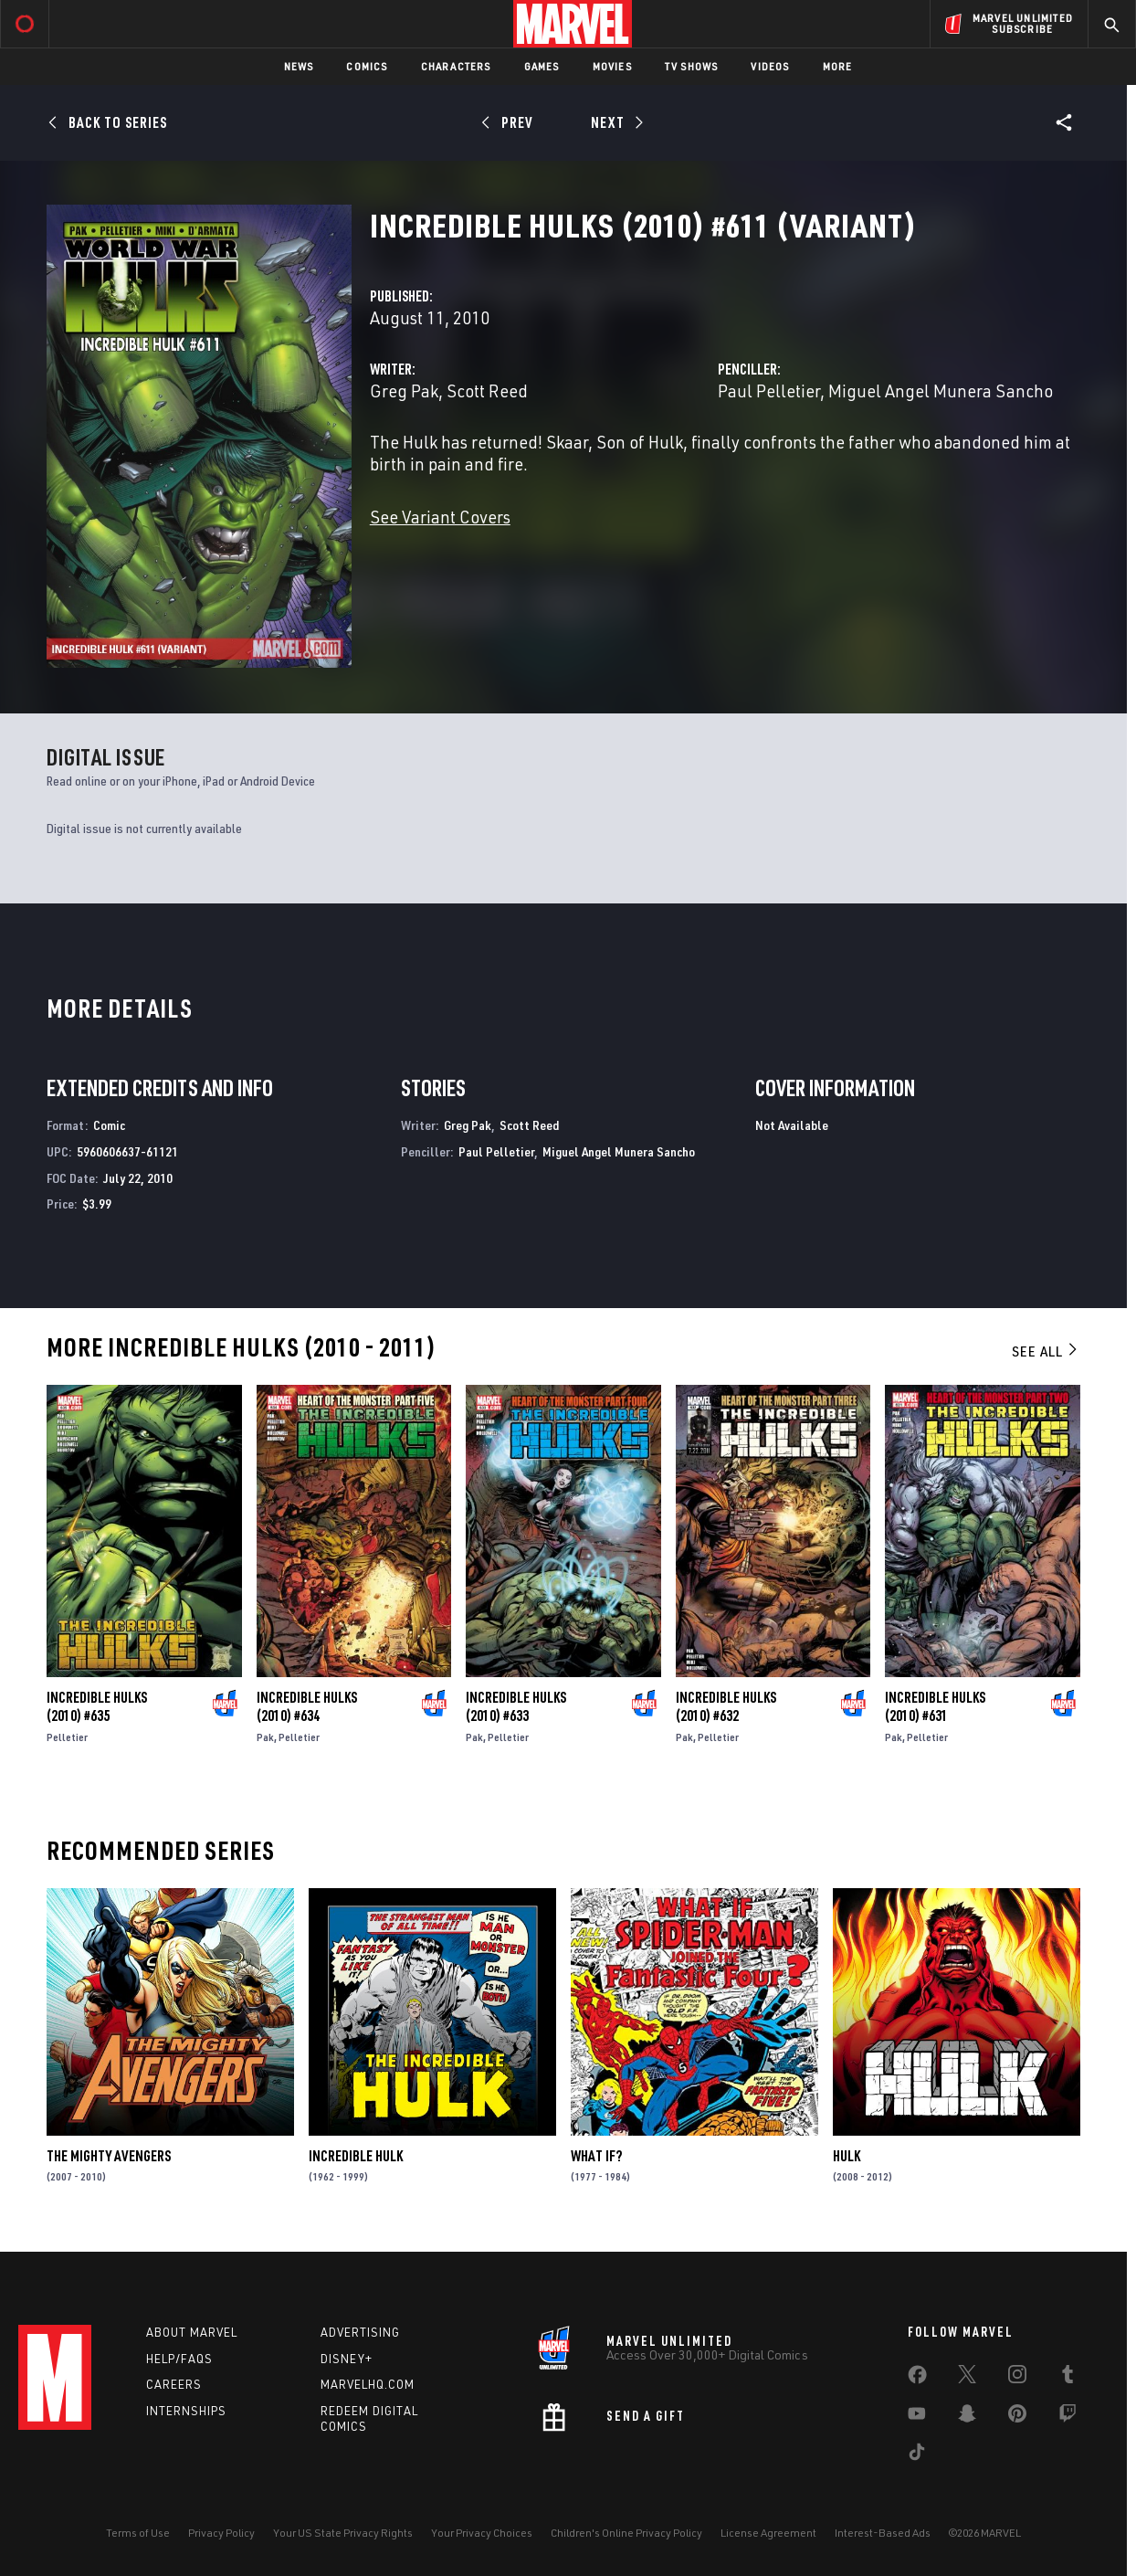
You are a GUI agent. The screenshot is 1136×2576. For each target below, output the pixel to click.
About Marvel (191, 2332)
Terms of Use (138, 2532)
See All (1045, 1351)
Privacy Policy (221, 2532)
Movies (612, 66)
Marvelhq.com (368, 2384)
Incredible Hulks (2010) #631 (935, 1706)
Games (542, 66)
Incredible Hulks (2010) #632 (726, 1706)
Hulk (846, 2156)
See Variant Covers (440, 516)
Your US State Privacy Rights (343, 2532)
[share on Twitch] (1067, 2417)
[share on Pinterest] (1017, 2417)
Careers (174, 2384)
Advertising (360, 2332)
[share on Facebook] (917, 2379)
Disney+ (347, 2358)
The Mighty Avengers (109, 2156)
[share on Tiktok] (917, 2455)
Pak (265, 1737)
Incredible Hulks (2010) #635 (97, 1706)
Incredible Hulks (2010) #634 (307, 1706)
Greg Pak (404, 390)
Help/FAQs (179, 2358)
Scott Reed (487, 390)
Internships (186, 2410)
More (838, 66)
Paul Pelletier (769, 390)
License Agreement (768, 2532)
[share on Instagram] (1017, 2378)
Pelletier (67, 1737)
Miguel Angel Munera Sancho (940, 390)
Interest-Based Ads (883, 2532)
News (299, 66)
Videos (770, 66)
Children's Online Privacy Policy (626, 2532)
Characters (456, 66)
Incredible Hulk (356, 2156)
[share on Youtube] (917, 2417)
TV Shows (692, 66)
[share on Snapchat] (967, 2417)
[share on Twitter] (967, 2378)
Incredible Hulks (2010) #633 (516, 1706)
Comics (366, 66)
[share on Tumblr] (1067, 2378)
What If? (596, 2156)
